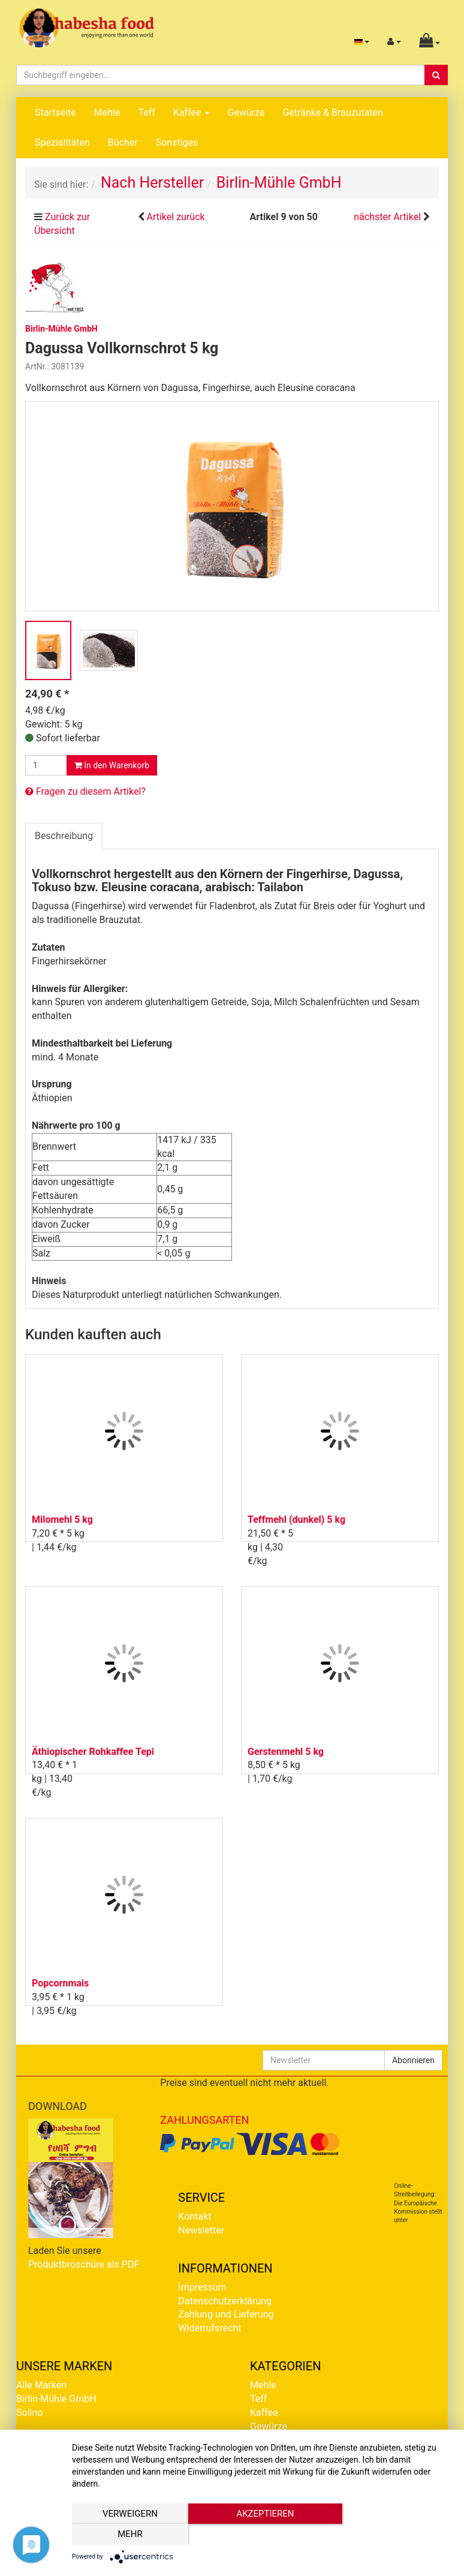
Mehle (107, 112)
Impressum (202, 2287)
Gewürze (246, 112)
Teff (146, 112)
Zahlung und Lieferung (225, 2314)
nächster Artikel (388, 217)
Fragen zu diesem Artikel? (85, 791)
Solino (29, 2412)
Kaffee (191, 112)
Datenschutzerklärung (225, 2301)
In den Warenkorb (111, 765)
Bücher (123, 142)
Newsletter (201, 2230)
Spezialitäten (62, 142)
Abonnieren (413, 2060)
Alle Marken (41, 2385)
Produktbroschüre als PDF (83, 2264)
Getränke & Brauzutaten (332, 112)
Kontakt (194, 2216)
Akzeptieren (262, 2534)
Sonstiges (177, 142)
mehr (395, 2534)
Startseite (55, 112)
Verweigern (128, 2534)
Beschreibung (64, 835)
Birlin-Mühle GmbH (56, 2398)
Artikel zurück (175, 217)
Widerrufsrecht (209, 2328)
